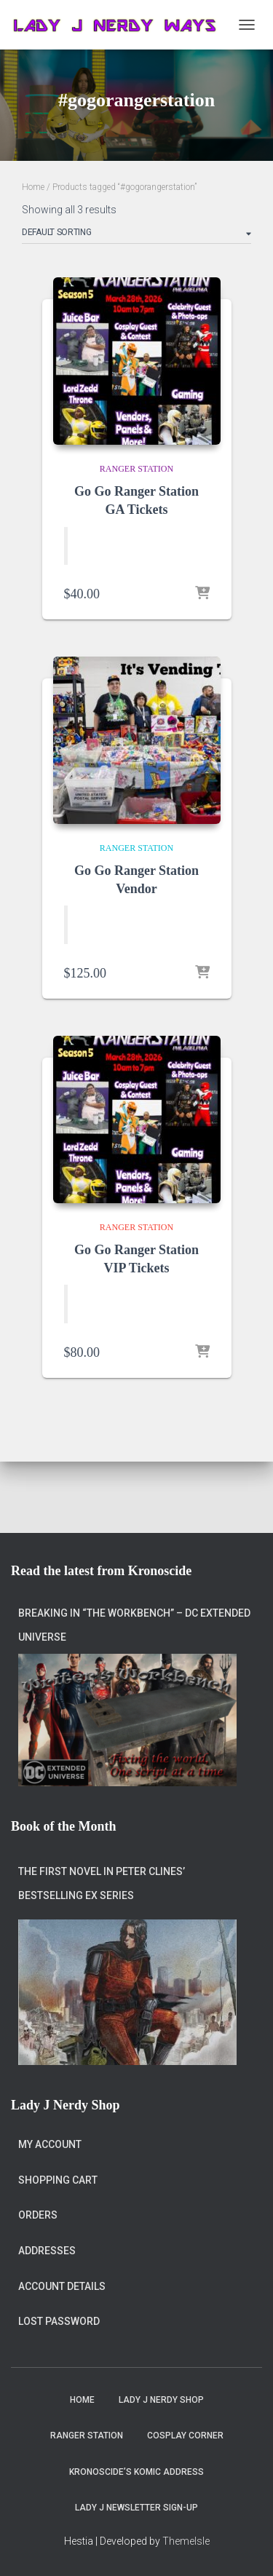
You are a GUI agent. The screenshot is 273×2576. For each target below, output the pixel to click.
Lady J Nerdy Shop (161, 2400)
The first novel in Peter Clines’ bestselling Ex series (101, 1884)
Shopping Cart (58, 2180)
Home (33, 187)
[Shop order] (136, 235)
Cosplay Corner (185, 2435)
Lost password (59, 2321)
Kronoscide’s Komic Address (136, 2472)
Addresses (47, 2250)
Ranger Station (136, 469)
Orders (38, 2215)
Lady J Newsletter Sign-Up (136, 2507)
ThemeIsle (186, 2541)
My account (50, 2144)
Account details (62, 2286)
